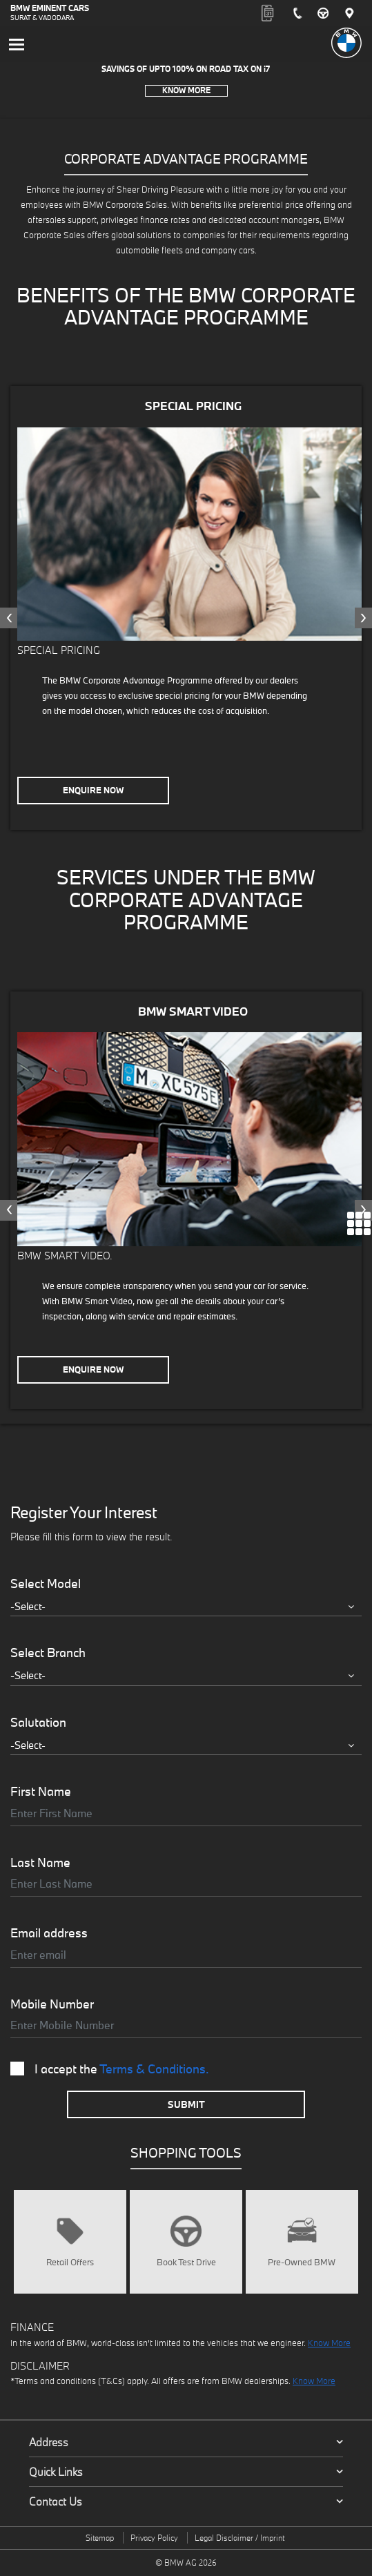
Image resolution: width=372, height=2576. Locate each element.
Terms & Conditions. (154, 2069)
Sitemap (100, 2538)
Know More (186, 90)
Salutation (38, 1722)
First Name (40, 1791)
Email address (49, 1933)
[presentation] (8, 618)
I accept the (109, 2069)
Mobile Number (52, 2004)
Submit (186, 2104)
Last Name (40, 1862)
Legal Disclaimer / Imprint (239, 2538)
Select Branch (48, 1652)
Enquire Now (93, 790)
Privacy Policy (154, 2538)
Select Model (45, 1583)
